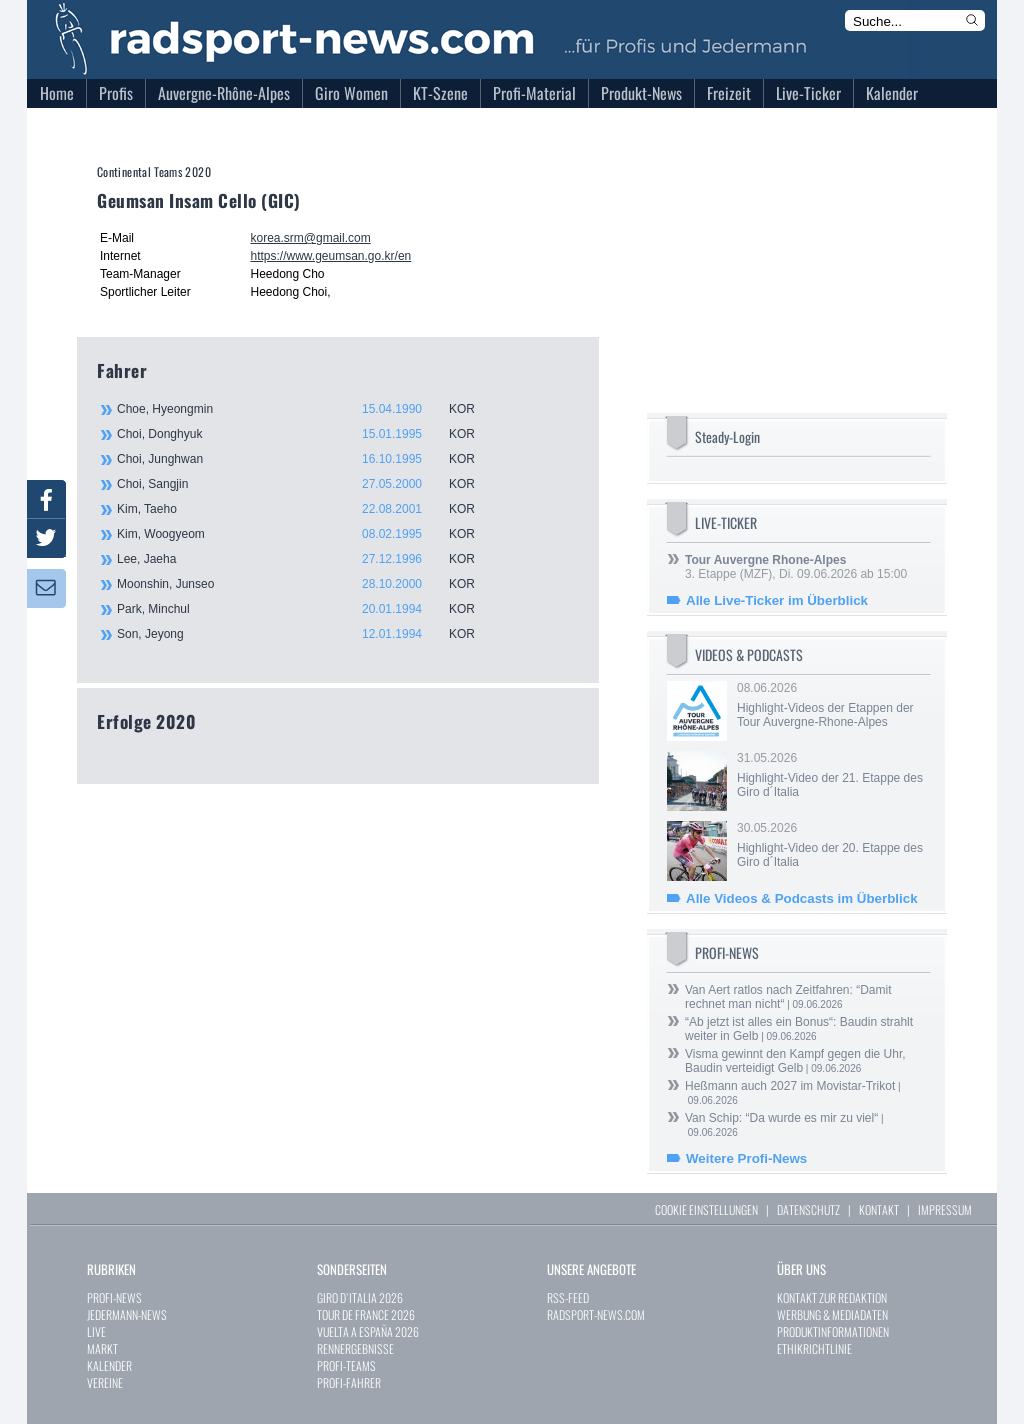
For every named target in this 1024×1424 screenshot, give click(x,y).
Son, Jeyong (307, 634)
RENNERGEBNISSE (355, 1348)
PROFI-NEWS (114, 1297)
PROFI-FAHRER (349, 1382)
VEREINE (105, 1382)
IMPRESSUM (945, 1209)
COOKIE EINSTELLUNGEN (706, 1209)
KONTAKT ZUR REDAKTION (832, 1297)
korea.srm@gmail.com (310, 238)
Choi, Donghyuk (307, 434)
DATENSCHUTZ (808, 1209)
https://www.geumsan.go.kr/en (330, 256)
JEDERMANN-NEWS (127, 1314)
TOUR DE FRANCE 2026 (366, 1314)
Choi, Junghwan (307, 459)
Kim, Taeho (307, 509)
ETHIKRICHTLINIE (814, 1348)
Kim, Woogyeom (307, 534)
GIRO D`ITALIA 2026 (360, 1297)
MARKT (102, 1348)
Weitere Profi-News (746, 1158)
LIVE (96, 1331)
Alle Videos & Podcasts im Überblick (802, 898)
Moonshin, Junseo (307, 584)
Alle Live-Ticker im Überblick (777, 600)
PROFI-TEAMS (346, 1365)
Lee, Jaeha (307, 559)
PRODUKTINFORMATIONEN (833, 1331)
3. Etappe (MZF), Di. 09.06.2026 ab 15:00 (796, 567)
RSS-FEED (568, 1297)
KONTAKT (879, 1209)
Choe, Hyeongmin (307, 409)
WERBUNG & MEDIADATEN (832, 1314)
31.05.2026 (832, 775)
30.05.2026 (832, 845)
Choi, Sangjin (307, 484)
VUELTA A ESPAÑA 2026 (368, 1331)
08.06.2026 (832, 705)
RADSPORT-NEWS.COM (596, 1314)
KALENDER (109, 1365)
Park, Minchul (307, 609)
